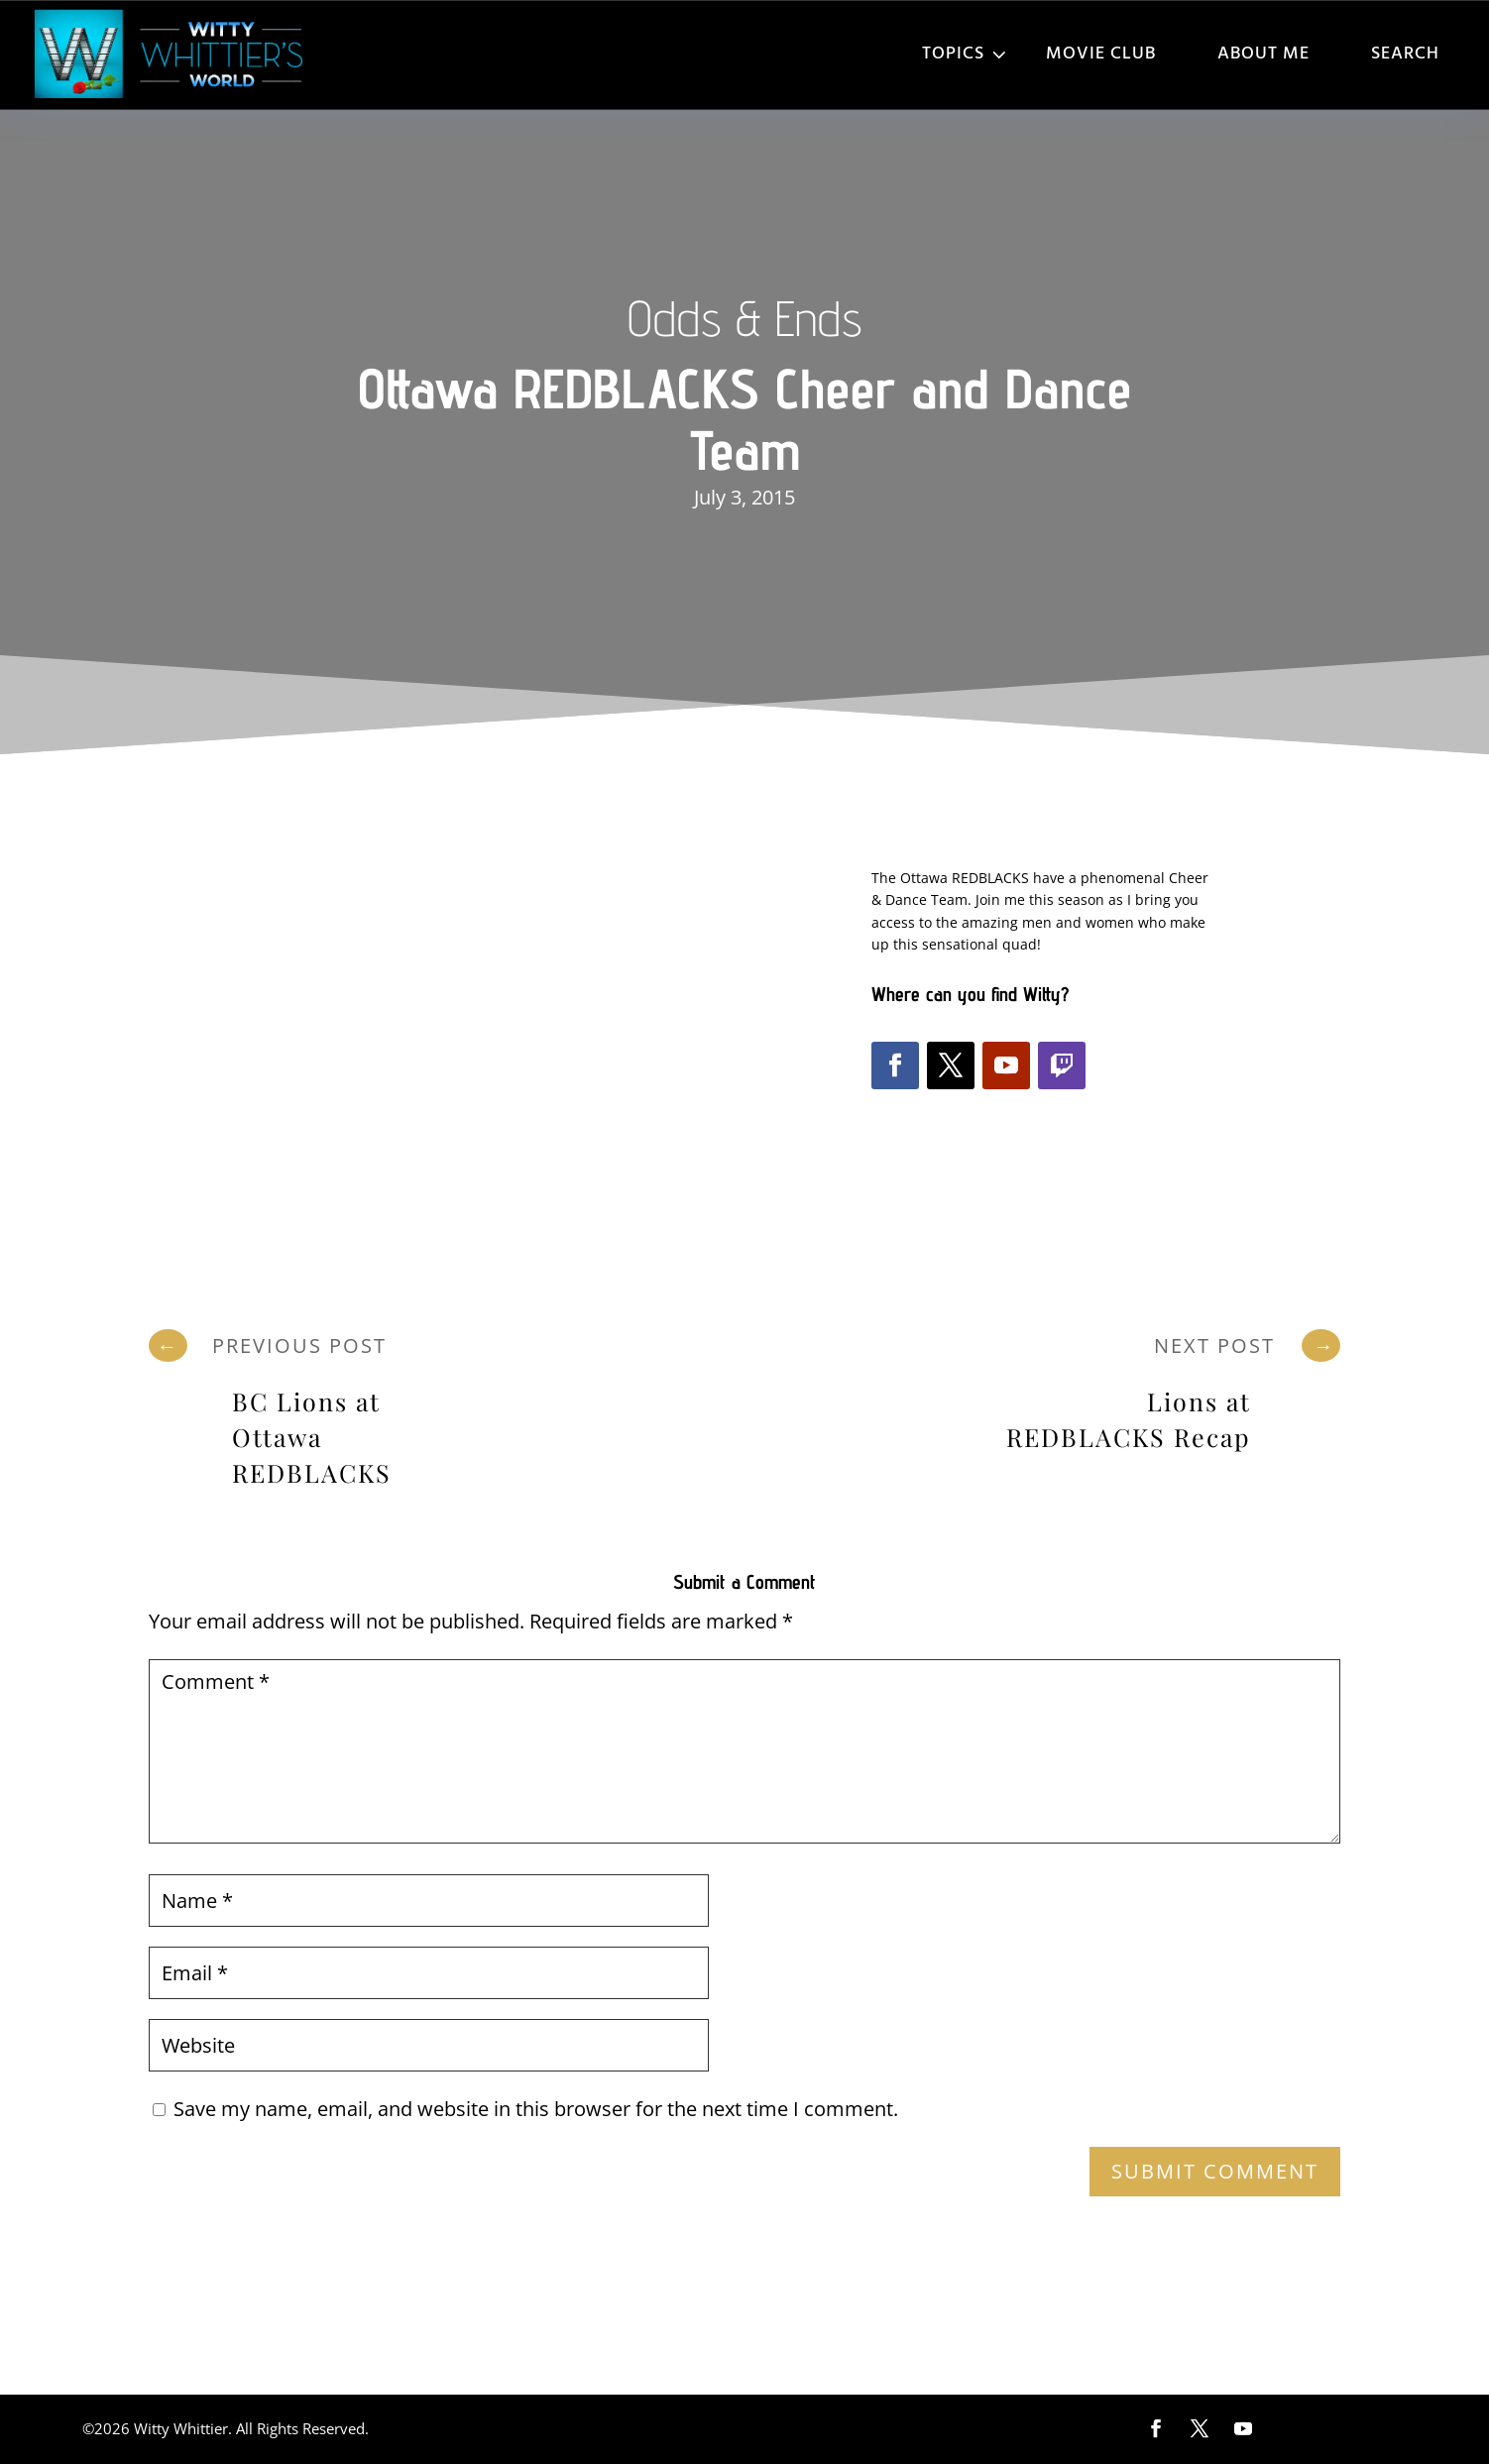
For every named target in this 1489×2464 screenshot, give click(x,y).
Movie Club (1101, 54)
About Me (1263, 54)
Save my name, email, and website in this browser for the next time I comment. (535, 2108)
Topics (953, 54)
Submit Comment (1214, 2171)
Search (1405, 54)
